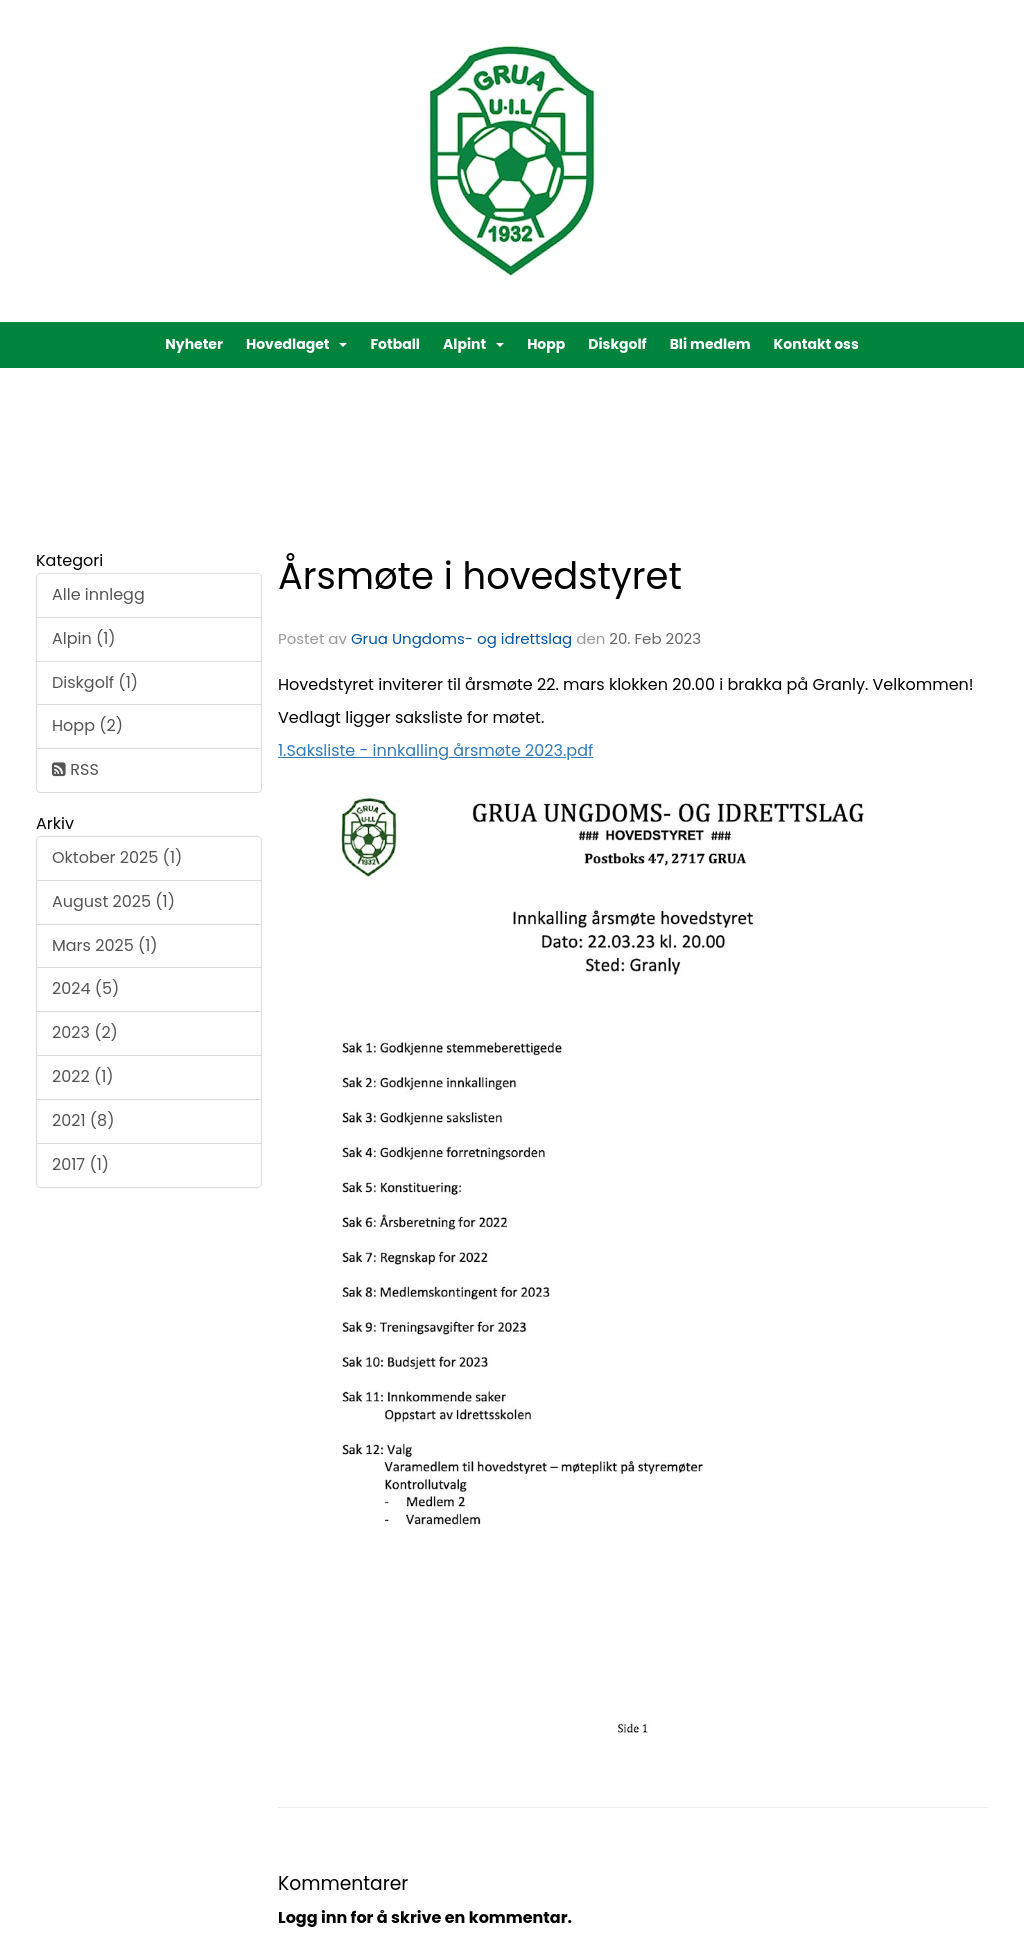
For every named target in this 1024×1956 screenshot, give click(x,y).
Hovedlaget (297, 344)
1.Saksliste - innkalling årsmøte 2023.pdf (435, 750)
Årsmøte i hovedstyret (480, 576)
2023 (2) (85, 1032)
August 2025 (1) (113, 901)
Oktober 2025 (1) (117, 857)
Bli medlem (710, 344)
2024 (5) (85, 988)
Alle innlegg (98, 594)
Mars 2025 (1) (105, 945)
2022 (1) (83, 1076)
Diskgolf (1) (95, 682)
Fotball (395, 344)
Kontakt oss (816, 344)
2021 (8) (83, 1120)
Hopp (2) (87, 725)
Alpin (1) (84, 638)
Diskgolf (617, 344)
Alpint (473, 344)
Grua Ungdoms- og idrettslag (461, 638)
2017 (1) (80, 1164)
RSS (75, 769)
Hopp (546, 344)
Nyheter (194, 344)
